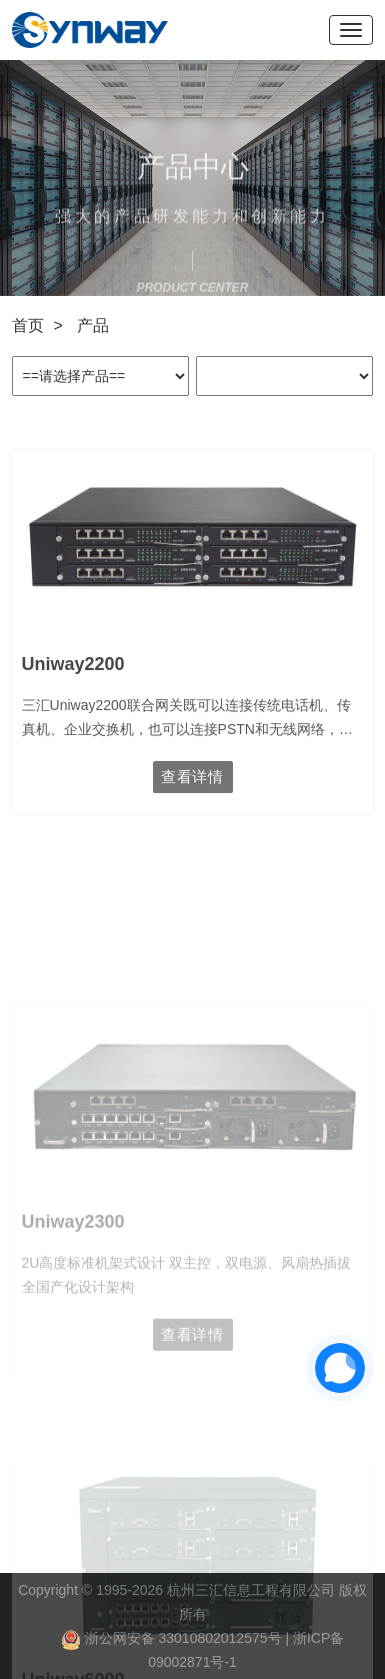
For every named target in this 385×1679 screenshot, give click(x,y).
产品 (93, 325)
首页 (28, 325)
